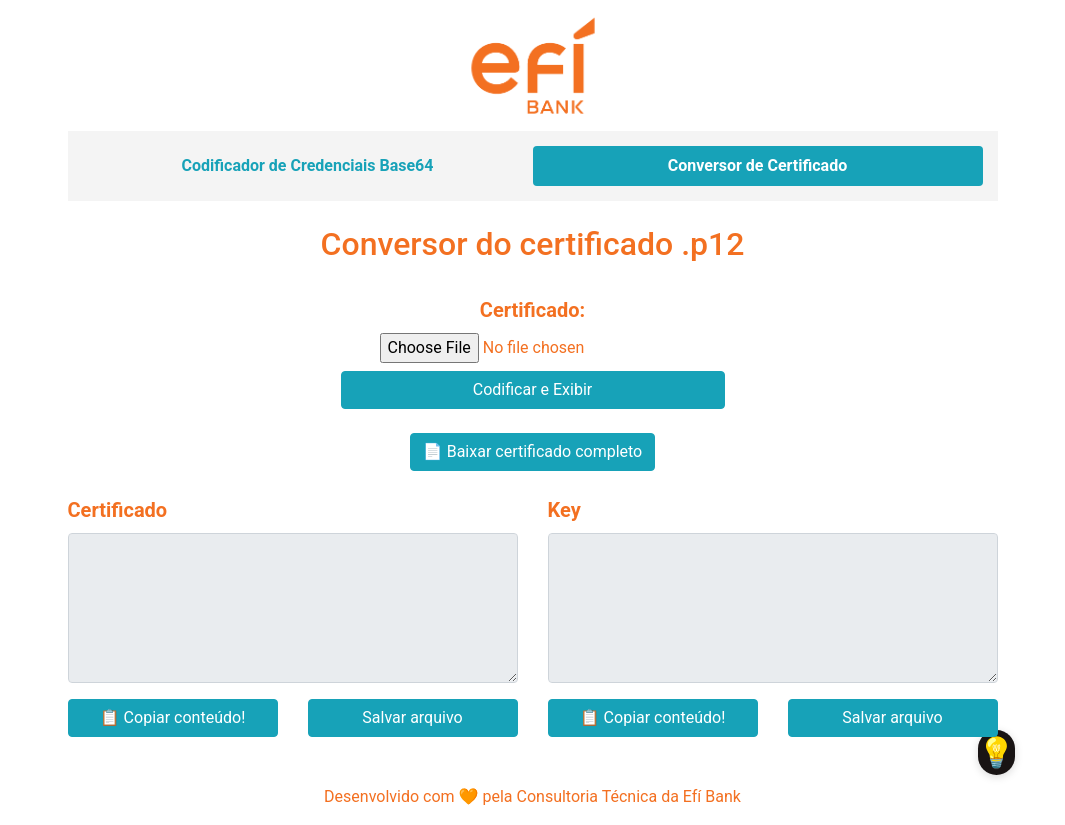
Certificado (118, 510)
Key (564, 510)
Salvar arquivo (412, 717)
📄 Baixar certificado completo (532, 451)
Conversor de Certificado (757, 165)
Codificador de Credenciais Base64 (308, 165)
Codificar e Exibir (532, 389)
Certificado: (532, 310)
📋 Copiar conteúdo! (173, 717)
